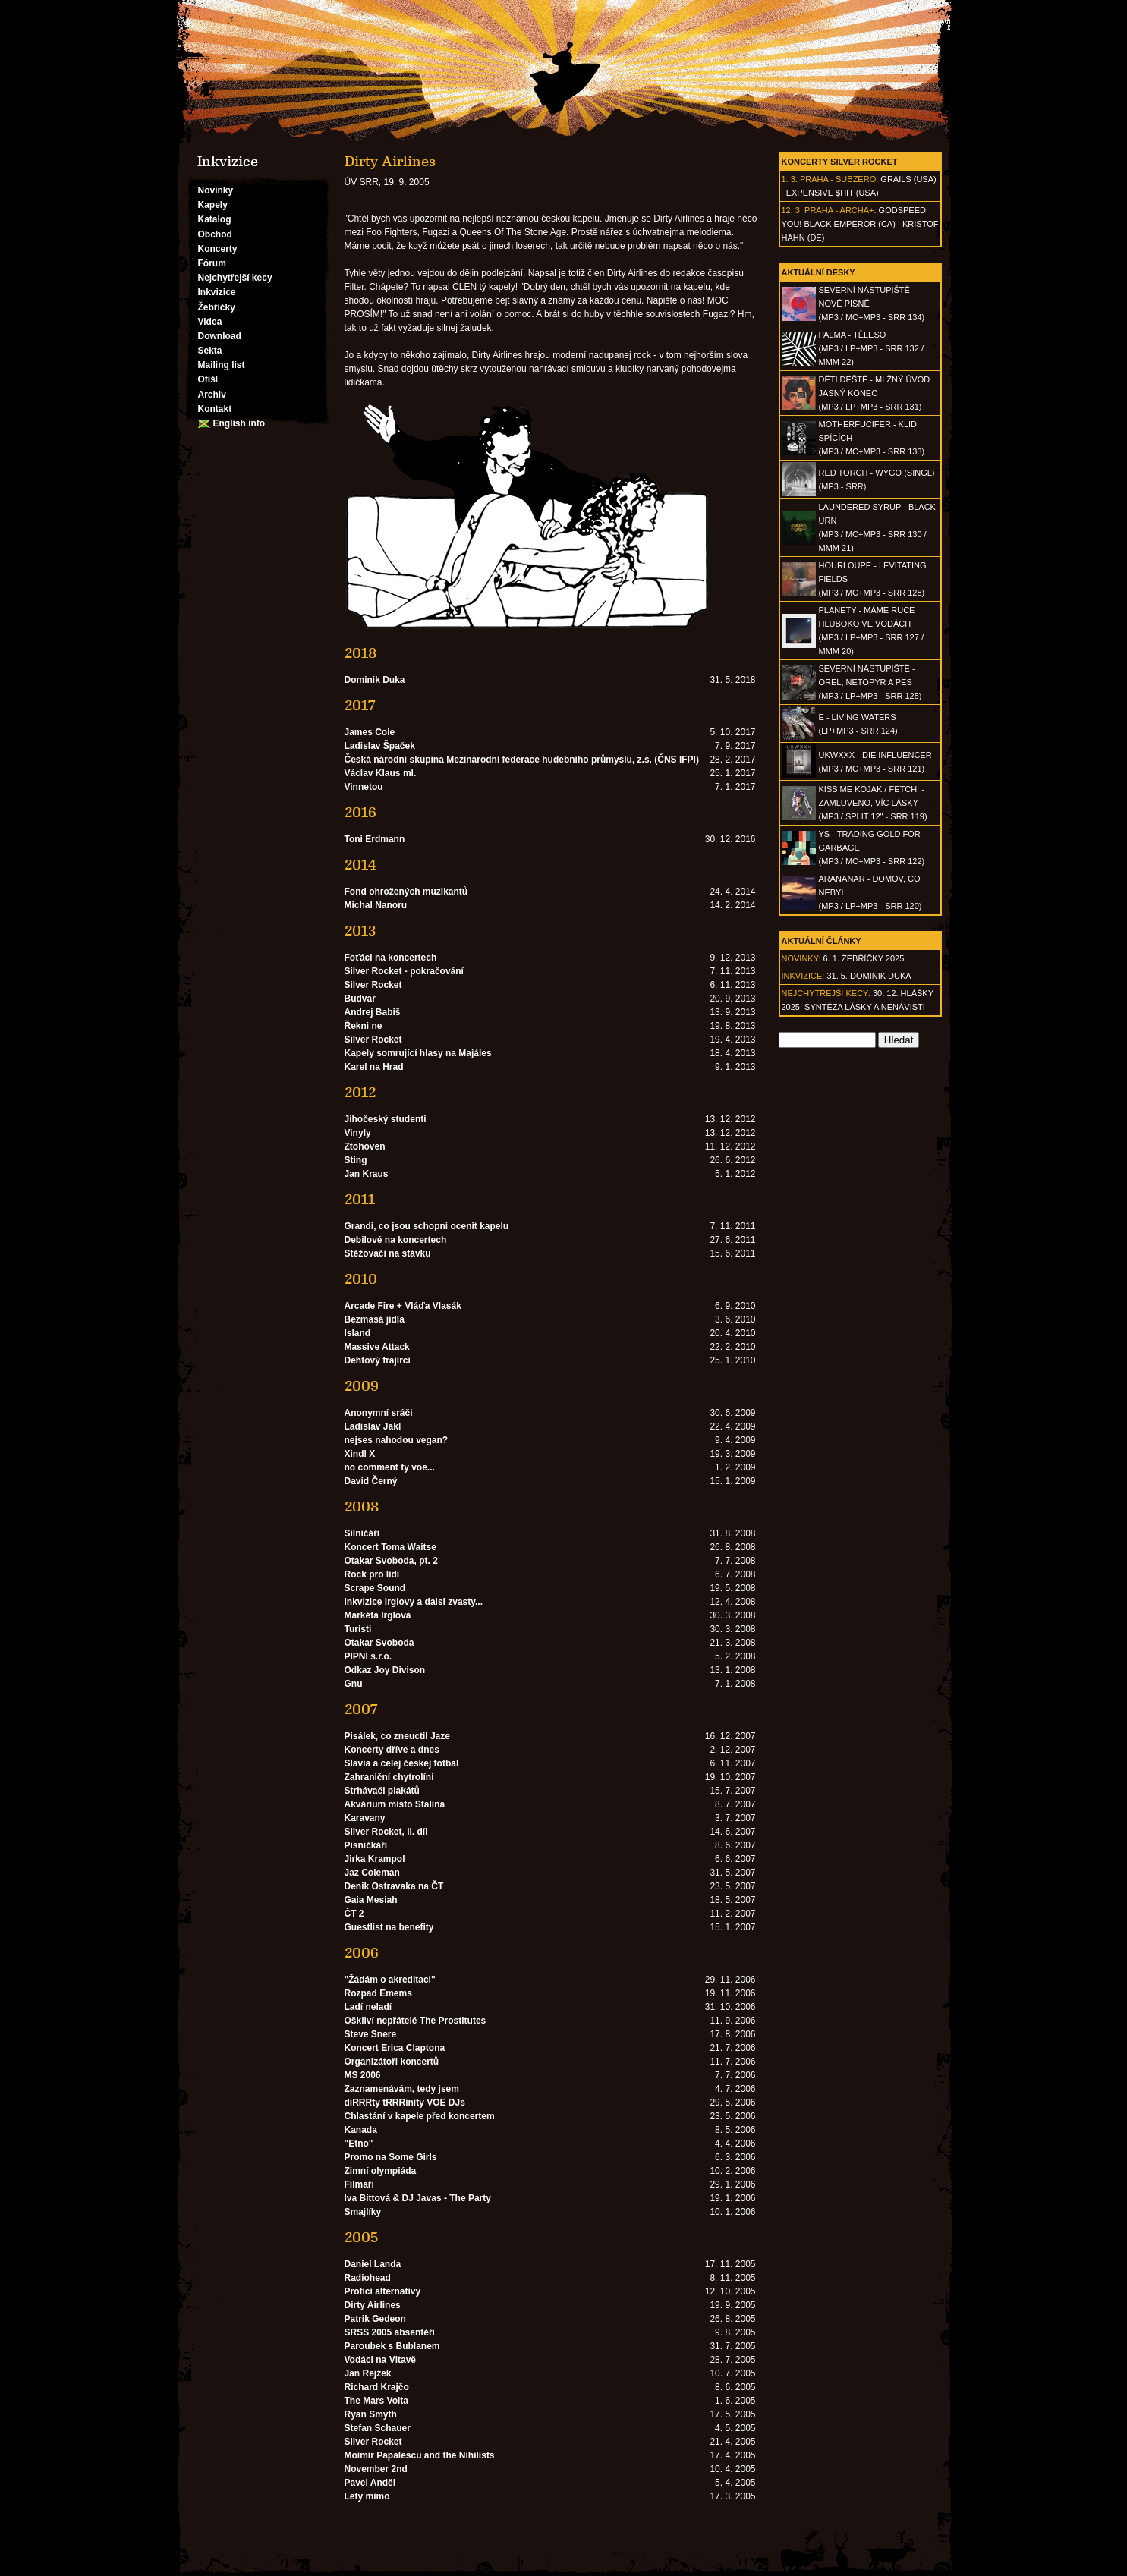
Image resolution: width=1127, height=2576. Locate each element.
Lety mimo (367, 2496)
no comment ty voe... (390, 1467)
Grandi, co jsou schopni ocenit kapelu (427, 1226)
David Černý (371, 1481)
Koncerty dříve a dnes (392, 1749)
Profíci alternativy (383, 2291)
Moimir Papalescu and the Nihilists (420, 2455)
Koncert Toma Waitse (390, 1547)
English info (239, 423)
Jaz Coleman (372, 1872)
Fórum (212, 263)
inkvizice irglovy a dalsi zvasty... (414, 1601)
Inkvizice (217, 292)
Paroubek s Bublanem (392, 2346)
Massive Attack (377, 1346)
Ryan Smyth (371, 2414)
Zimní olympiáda (381, 2171)
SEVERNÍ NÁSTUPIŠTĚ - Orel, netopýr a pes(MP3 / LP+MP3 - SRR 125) (870, 682)
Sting (356, 1160)
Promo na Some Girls (391, 2157)
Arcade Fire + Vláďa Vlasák (403, 1306)
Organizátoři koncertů (392, 2061)
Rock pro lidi (372, 1574)
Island (358, 1333)
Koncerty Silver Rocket (840, 161)
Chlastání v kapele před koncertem (420, 2116)
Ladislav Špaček (380, 746)
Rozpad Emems (378, 1993)
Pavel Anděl (370, 2482)
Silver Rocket (373, 985)
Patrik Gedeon (375, 2318)
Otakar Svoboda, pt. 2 (391, 1560)
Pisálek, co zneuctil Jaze (397, 1736)
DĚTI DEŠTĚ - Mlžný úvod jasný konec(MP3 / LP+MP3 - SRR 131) (874, 393)
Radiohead (368, 2277)
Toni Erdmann (375, 839)
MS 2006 (363, 2075)
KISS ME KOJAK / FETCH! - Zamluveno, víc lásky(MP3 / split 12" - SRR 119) (873, 803)
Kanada (361, 2130)
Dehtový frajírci (378, 1360)
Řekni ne (363, 1026)
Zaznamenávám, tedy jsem (402, 2089)
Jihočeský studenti (386, 1119)
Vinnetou (364, 787)
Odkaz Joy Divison (385, 1670)
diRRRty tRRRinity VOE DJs (405, 2102)
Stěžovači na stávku (388, 1253)
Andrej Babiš (373, 1012)
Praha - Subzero (838, 179)
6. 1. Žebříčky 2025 (864, 958)
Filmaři (359, 2184)
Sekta (210, 350)
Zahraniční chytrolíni (389, 1777)
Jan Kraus (367, 1173)
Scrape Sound (375, 1588)
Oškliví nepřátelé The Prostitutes (415, 2020)
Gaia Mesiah (371, 1900)
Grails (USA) (908, 179)
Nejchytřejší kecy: (826, 993)
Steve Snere (371, 2034)
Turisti (358, 1629)
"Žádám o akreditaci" (390, 1979)
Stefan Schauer (378, 2428)
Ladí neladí (368, 2007)
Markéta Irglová (378, 1615)
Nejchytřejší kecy (235, 277)
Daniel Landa (373, 2264)
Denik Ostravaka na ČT (394, 1886)
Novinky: (801, 958)
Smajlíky (363, 2211)
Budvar (360, 998)
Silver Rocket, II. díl (386, 1831)
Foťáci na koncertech (391, 957)
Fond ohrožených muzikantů (406, 891)
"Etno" (359, 2143)
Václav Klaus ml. (381, 773)
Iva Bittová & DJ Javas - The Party (418, 2198)
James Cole (370, 732)
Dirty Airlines (373, 2305)
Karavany (365, 1818)
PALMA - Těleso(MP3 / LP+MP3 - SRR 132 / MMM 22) (871, 348)
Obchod (215, 234)
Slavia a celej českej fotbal (402, 1763)
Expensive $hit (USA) (832, 192)
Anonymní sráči (379, 1413)
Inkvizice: (803, 975)
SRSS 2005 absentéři (390, 2332)
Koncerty (218, 249)
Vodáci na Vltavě (380, 2359)
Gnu (354, 1683)
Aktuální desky (818, 272)
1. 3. (790, 179)
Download (219, 336)
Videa (210, 321)
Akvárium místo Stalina (395, 1804)
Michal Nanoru (376, 905)
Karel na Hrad (374, 1067)
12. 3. (792, 210)
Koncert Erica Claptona (395, 2048)
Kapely (213, 205)
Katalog (214, 219)
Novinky (216, 190)
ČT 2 (354, 1913)
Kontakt (215, 409)
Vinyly (358, 1133)
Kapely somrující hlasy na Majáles (418, 1053)
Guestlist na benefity (389, 1927)
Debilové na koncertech (396, 1240)
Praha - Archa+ (839, 210)
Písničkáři (366, 1845)
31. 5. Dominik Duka (868, 975)
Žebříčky (216, 307)
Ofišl (208, 379)
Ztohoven (365, 1146)
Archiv (212, 394)
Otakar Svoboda (379, 1642)
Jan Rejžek (368, 2373)
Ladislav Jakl (373, 1426)
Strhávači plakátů (382, 1790)
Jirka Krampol (375, 1859)
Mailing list (221, 365)
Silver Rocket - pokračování (404, 971)
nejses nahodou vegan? (397, 1440)
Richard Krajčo (377, 2387)
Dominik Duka (375, 680)
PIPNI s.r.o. (368, 1656)
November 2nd (376, 2469)
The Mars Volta (376, 2400)
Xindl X (360, 1453)
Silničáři (362, 1533)
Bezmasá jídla (375, 1319)
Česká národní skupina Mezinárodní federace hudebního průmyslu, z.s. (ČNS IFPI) (522, 759)
